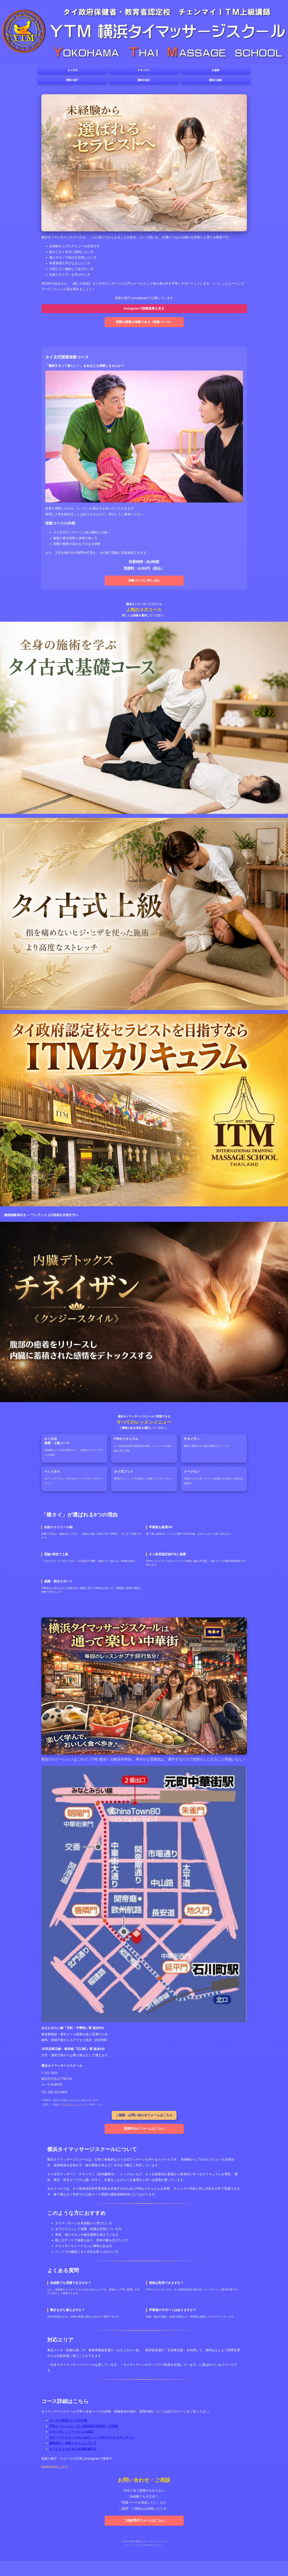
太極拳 (215, 70)
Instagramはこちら (54, 2477)
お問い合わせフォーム (73, 2112)
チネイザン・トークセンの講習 (71, 2443)
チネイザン (144, 70)
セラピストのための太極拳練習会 (73, 2460)
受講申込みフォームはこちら (144, 2139)
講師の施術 (215, 80)
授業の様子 (72, 80)
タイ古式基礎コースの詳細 (68, 2431)
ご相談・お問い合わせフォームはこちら (144, 2122)
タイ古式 (72, 70)
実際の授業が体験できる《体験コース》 (144, 325)
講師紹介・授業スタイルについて (73, 2454)
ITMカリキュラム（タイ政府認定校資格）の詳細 (83, 2437)
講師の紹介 (144, 80)
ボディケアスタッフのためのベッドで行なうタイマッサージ (92, 2448)
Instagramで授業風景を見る (144, 308)
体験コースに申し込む (144, 587)
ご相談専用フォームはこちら (144, 2535)
